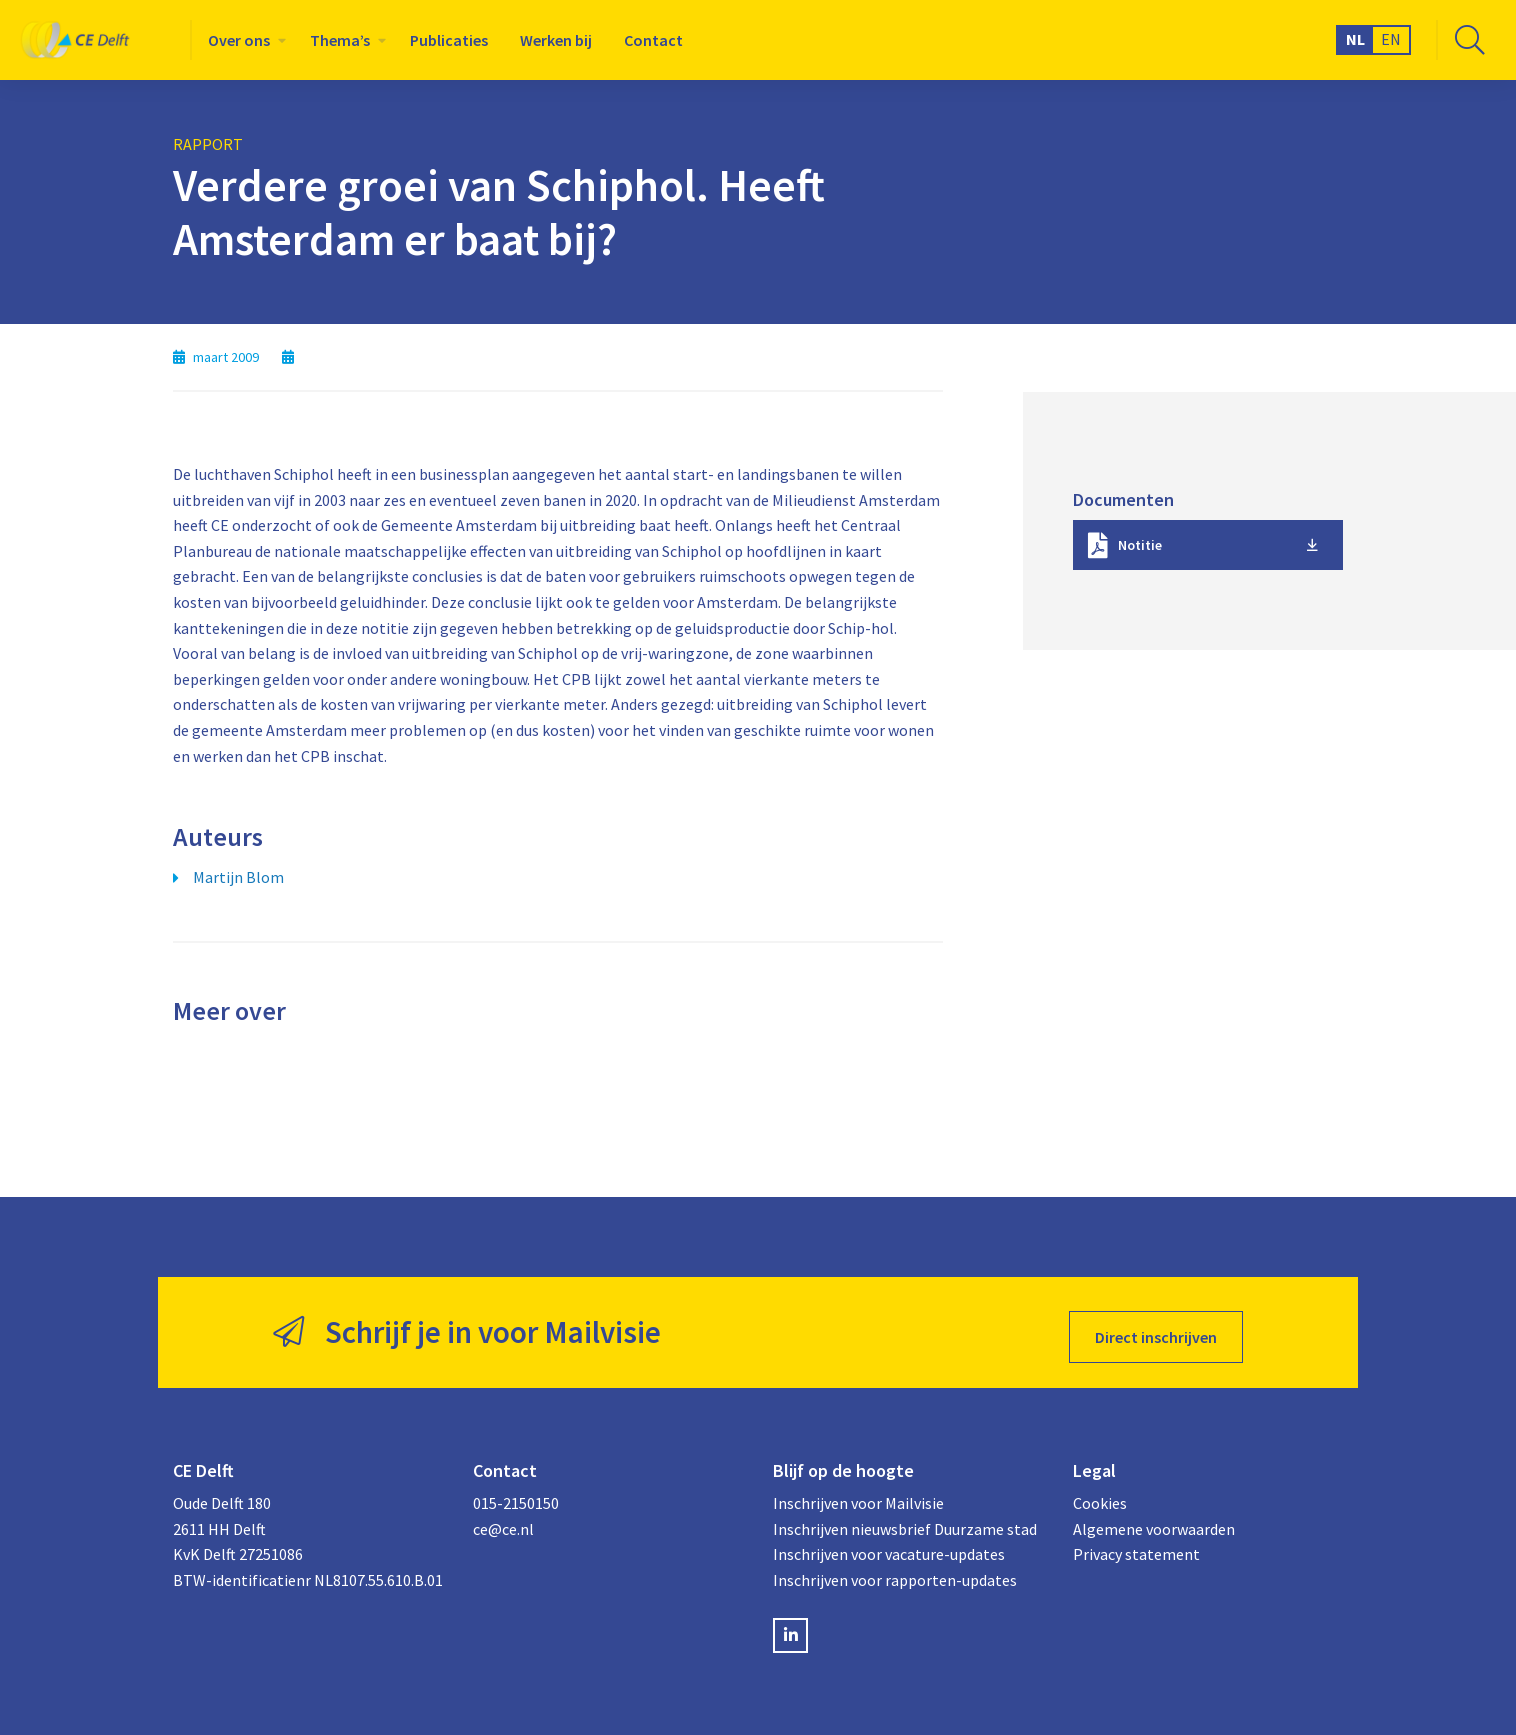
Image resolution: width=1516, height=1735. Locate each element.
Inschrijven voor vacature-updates (889, 1546)
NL (1355, 39)
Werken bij (556, 40)
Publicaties (449, 40)
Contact (653, 40)
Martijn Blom (238, 877)
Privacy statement (1136, 1546)
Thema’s (340, 40)
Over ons (239, 40)
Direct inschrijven (1156, 1328)
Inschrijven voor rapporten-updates (895, 1571)
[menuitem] (243, 40)
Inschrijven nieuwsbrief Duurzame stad (905, 1520)
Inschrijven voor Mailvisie (858, 1494)
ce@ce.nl (503, 1520)
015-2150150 (516, 1494)
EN (1391, 39)
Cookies (1100, 1494)
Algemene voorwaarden (1154, 1520)
